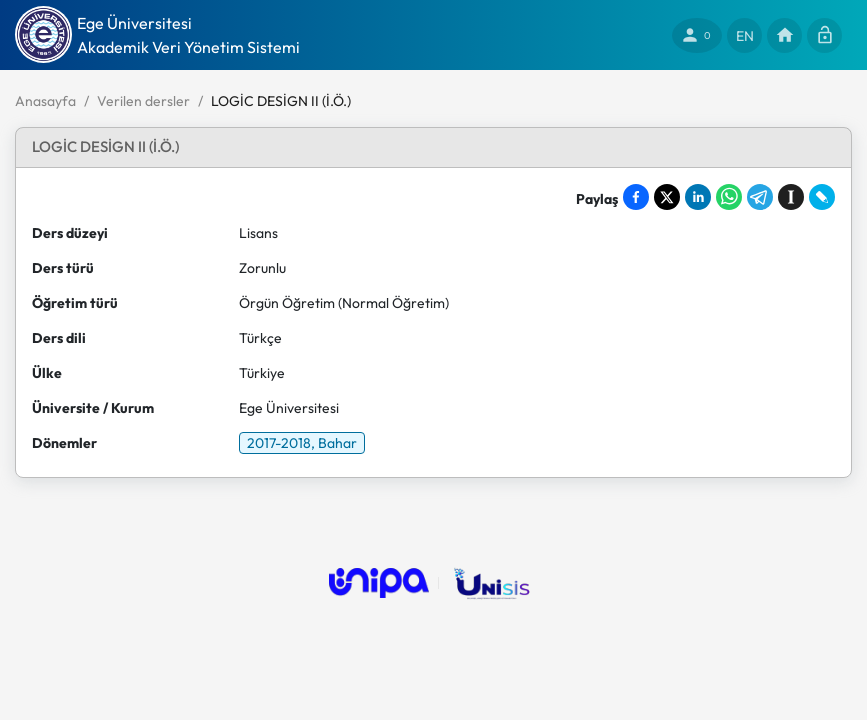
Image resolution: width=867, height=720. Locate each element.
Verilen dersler (143, 101)
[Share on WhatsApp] (729, 197)
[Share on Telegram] (760, 197)
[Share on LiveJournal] (822, 197)
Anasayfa (45, 101)
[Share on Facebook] (636, 197)
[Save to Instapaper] (791, 197)
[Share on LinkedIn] (698, 197)
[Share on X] (667, 197)
